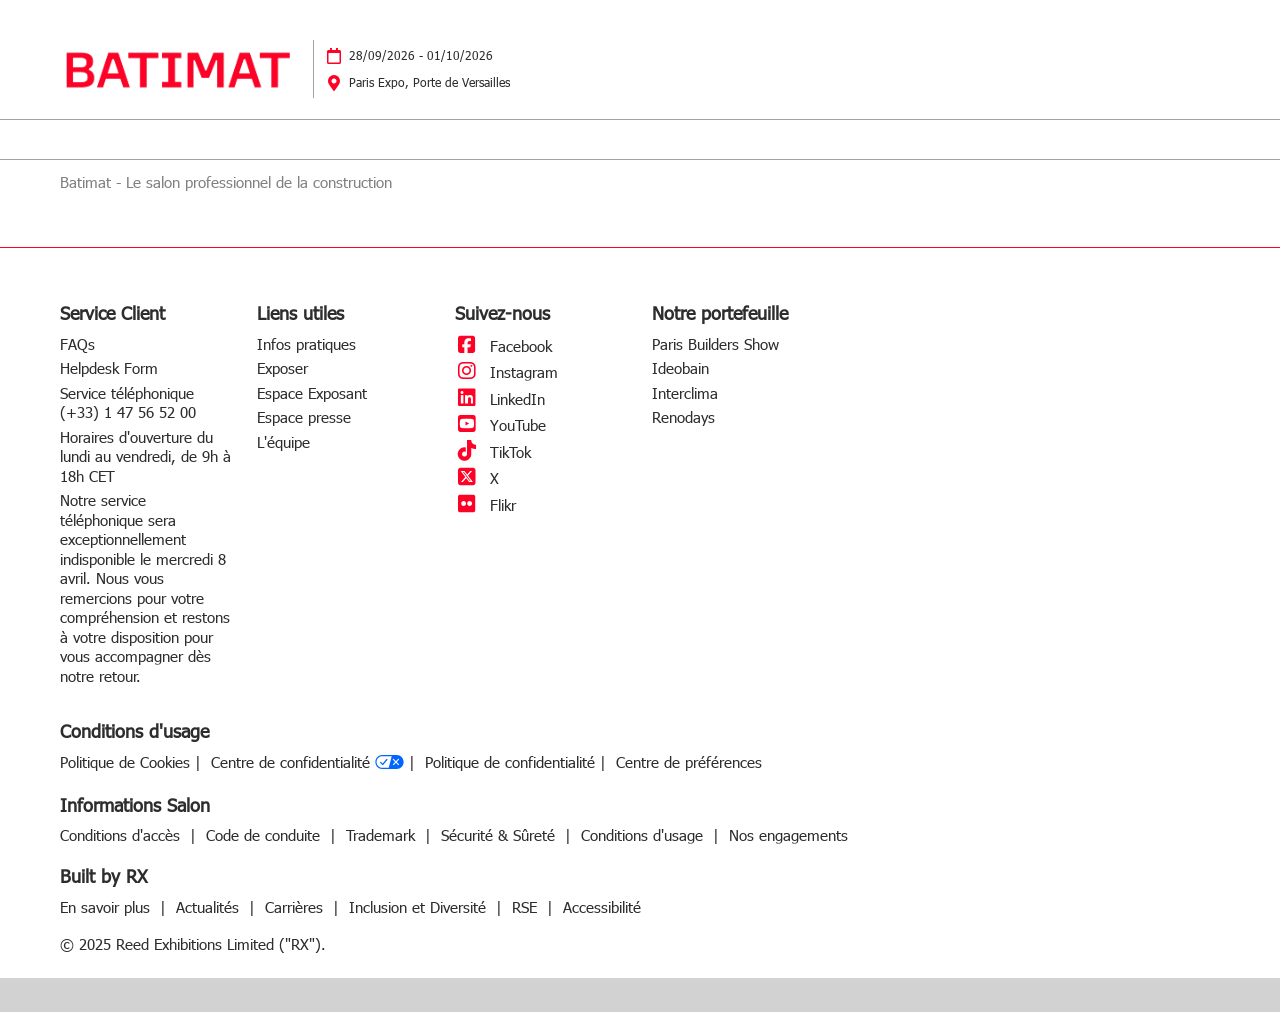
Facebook (503, 346)
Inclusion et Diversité (420, 907)
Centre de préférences (689, 762)
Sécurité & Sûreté (500, 835)
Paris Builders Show (715, 344)
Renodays (683, 417)
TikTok (493, 452)
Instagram (506, 372)
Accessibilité (602, 907)
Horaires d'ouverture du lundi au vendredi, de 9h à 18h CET (145, 456)
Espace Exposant (312, 393)
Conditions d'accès (122, 835)
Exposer (282, 368)
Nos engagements (788, 835)
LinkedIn (500, 399)
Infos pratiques (306, 344)
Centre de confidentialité (307, 763)
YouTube (500, 425)
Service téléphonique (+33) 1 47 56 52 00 (128, 403)
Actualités (210, 907)
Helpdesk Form (109, 368)
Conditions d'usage (644, 835)
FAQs (77, 344)
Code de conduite (265, 835)
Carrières (296, 907)
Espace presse (304, 417)
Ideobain (680, 368)
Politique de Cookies (125, 762)
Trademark (383, 835)
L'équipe (283, 442)
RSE (527, 907)
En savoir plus (107, 907)
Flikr (485, 505)
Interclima (685, 393)
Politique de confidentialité (510, 762)
